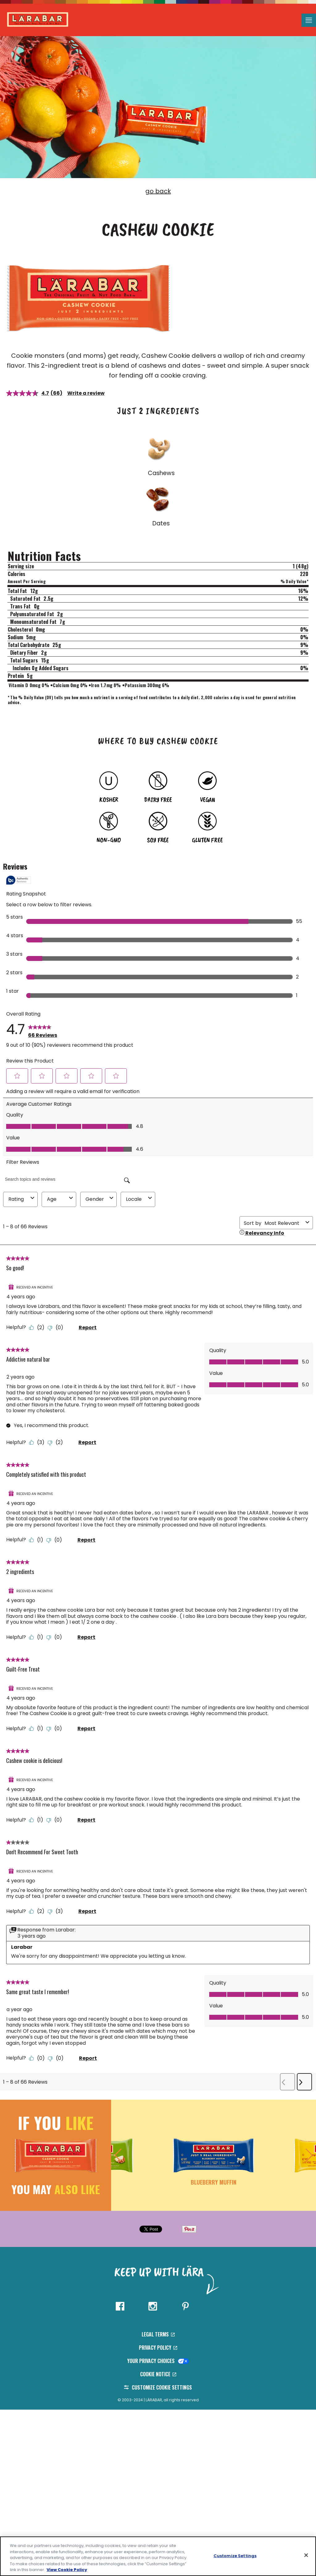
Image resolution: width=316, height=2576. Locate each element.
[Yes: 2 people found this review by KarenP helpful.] (38, 1911)
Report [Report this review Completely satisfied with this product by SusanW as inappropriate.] (86, 1539)
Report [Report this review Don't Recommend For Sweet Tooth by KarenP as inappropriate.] (87, 1911)
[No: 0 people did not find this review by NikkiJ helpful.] (57, 1327)
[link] (43, 1029)
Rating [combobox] (22, 1199)
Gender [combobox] (100, 1199)
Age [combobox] (61, 1199)
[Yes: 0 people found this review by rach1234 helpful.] (38, 2058)
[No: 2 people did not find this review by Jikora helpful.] (57, 1442)
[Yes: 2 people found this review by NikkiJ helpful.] (38, 1327)
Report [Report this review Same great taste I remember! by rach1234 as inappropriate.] (88, 2058)
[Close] (306, 2555)
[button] (17, 1076)
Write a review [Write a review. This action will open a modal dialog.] (86, 393)
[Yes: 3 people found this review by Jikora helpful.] (38, 1442)
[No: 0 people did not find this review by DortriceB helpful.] (55, 1728)
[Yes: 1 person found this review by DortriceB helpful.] (37, 1728)
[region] (158, 2556)
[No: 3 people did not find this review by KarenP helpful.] (57, 1911)
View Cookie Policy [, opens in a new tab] (67, 2570)
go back (158, 191)
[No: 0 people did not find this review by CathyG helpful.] (55, 1637)
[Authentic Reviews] (18, 880)
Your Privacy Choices (158, 2361)
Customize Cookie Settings (158, 2387)
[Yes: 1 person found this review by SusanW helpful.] (37, 1540)
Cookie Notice (158, 2374)
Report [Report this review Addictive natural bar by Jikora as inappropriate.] (87, 1442)
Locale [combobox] (140, 1199)
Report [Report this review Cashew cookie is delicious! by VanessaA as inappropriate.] (86, 1819)
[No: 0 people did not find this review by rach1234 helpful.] (57, 2058)
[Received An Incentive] (31, 1287)
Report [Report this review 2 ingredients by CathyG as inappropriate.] (86, 1637)
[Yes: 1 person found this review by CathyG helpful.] (37, 1637)
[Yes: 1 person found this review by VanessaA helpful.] (37, 1820)
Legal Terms (158, 2334)
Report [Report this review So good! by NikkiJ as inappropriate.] (88, 1327)
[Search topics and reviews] (67, 1179)
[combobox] (284, 1223)
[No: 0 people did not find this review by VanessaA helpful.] (55, 1820)
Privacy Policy (158, 2347)
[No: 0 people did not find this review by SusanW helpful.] (55, 1540)
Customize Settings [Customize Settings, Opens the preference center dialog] (235, 2556)
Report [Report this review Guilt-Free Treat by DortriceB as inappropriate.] (86, 1728)
